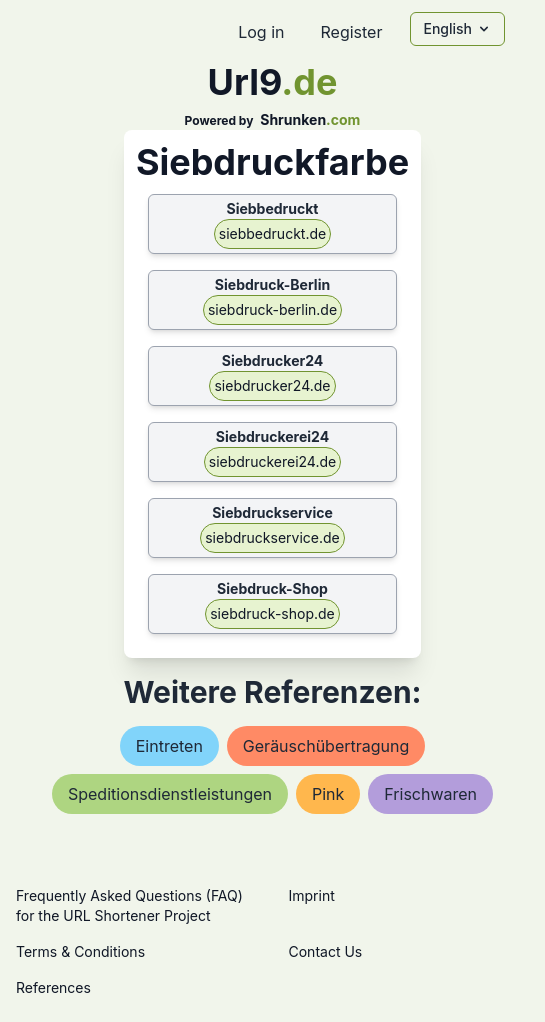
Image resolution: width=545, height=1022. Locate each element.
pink (328, 794)
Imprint (312, 895)
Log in (261, 32)
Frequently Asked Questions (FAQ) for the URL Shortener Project (129, 905)
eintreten (169, 746)
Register (351, 32)
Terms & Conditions (80, 951)
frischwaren (430, 794)
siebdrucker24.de (272, 385)
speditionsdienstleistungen (170, 794)
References (53, 987)
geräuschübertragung (326, 746)
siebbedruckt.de (272, 233)
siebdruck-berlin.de (272, 309)
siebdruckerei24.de (272, 461)
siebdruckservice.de (272, 537)
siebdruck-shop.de (272, 613)
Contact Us (326, 951)
